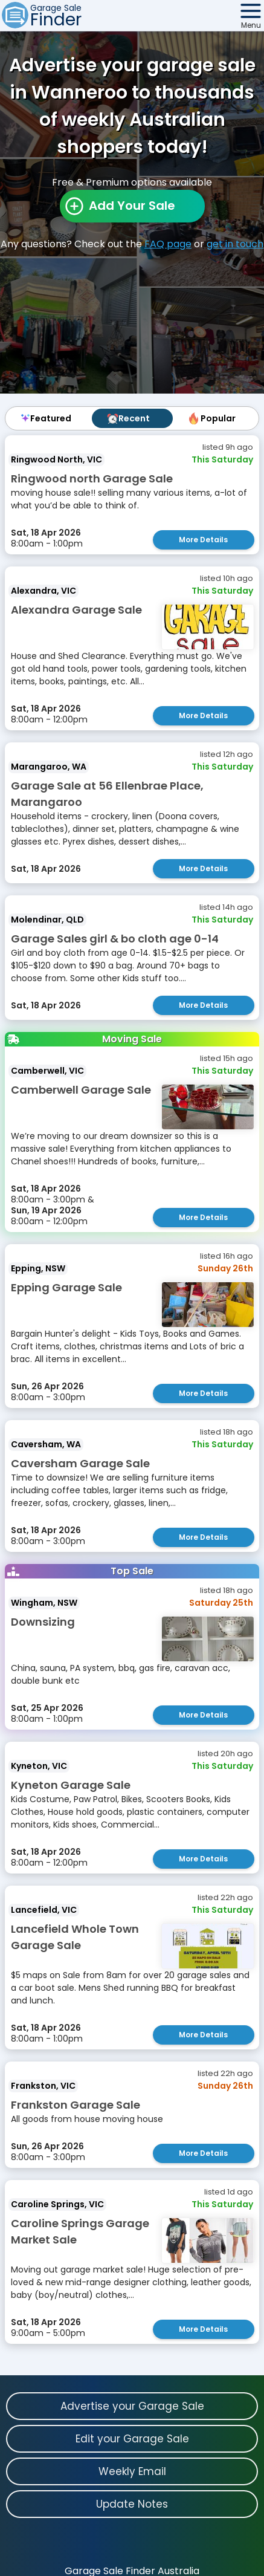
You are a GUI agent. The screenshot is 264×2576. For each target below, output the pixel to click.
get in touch (235, 244)
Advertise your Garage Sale (132, 2406)
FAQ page (168, 244)
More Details (203, 539)
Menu (251, 25)
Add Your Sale (132, 205)
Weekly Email (132, 2471)
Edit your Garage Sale (132, 2439)
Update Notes (132, 2504)
